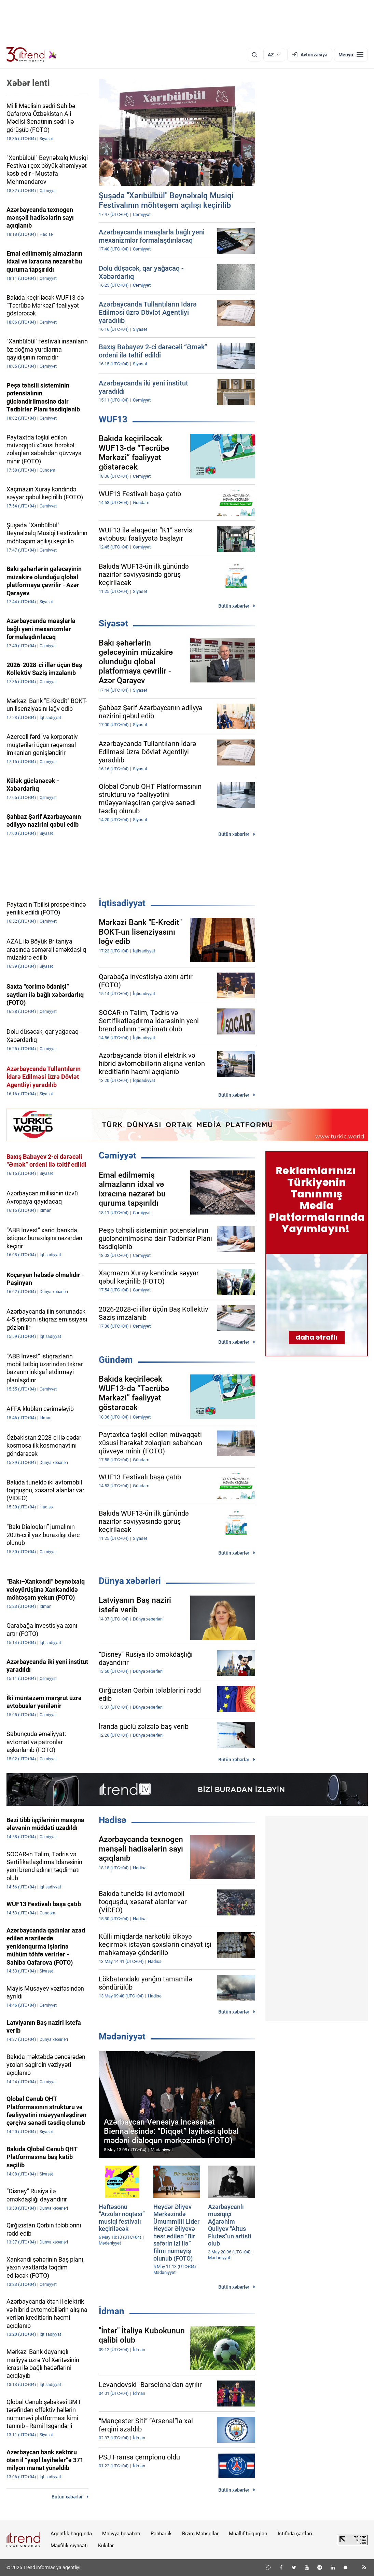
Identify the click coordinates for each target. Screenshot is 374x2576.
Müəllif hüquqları (248, 2534)
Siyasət (113, 623)
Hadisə (112, 1820)
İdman (111, 2311)
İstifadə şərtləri (295, 2534)
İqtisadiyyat (122, 903)
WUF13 (113, 419)
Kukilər (106, 2546)
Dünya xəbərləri (130, 1581)
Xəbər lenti (28, 83)
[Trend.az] (31, 54)
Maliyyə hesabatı (121, 2534)
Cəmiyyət (117, 1155)
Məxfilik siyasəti (69, 2546)
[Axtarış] (254, 55)
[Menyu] (351, 55)
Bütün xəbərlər (233, 606)
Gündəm (116, 1360)
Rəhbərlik (161, 2534)
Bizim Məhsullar (200, 2534)
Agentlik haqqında (71, 2534)
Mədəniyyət (122, 2036)
